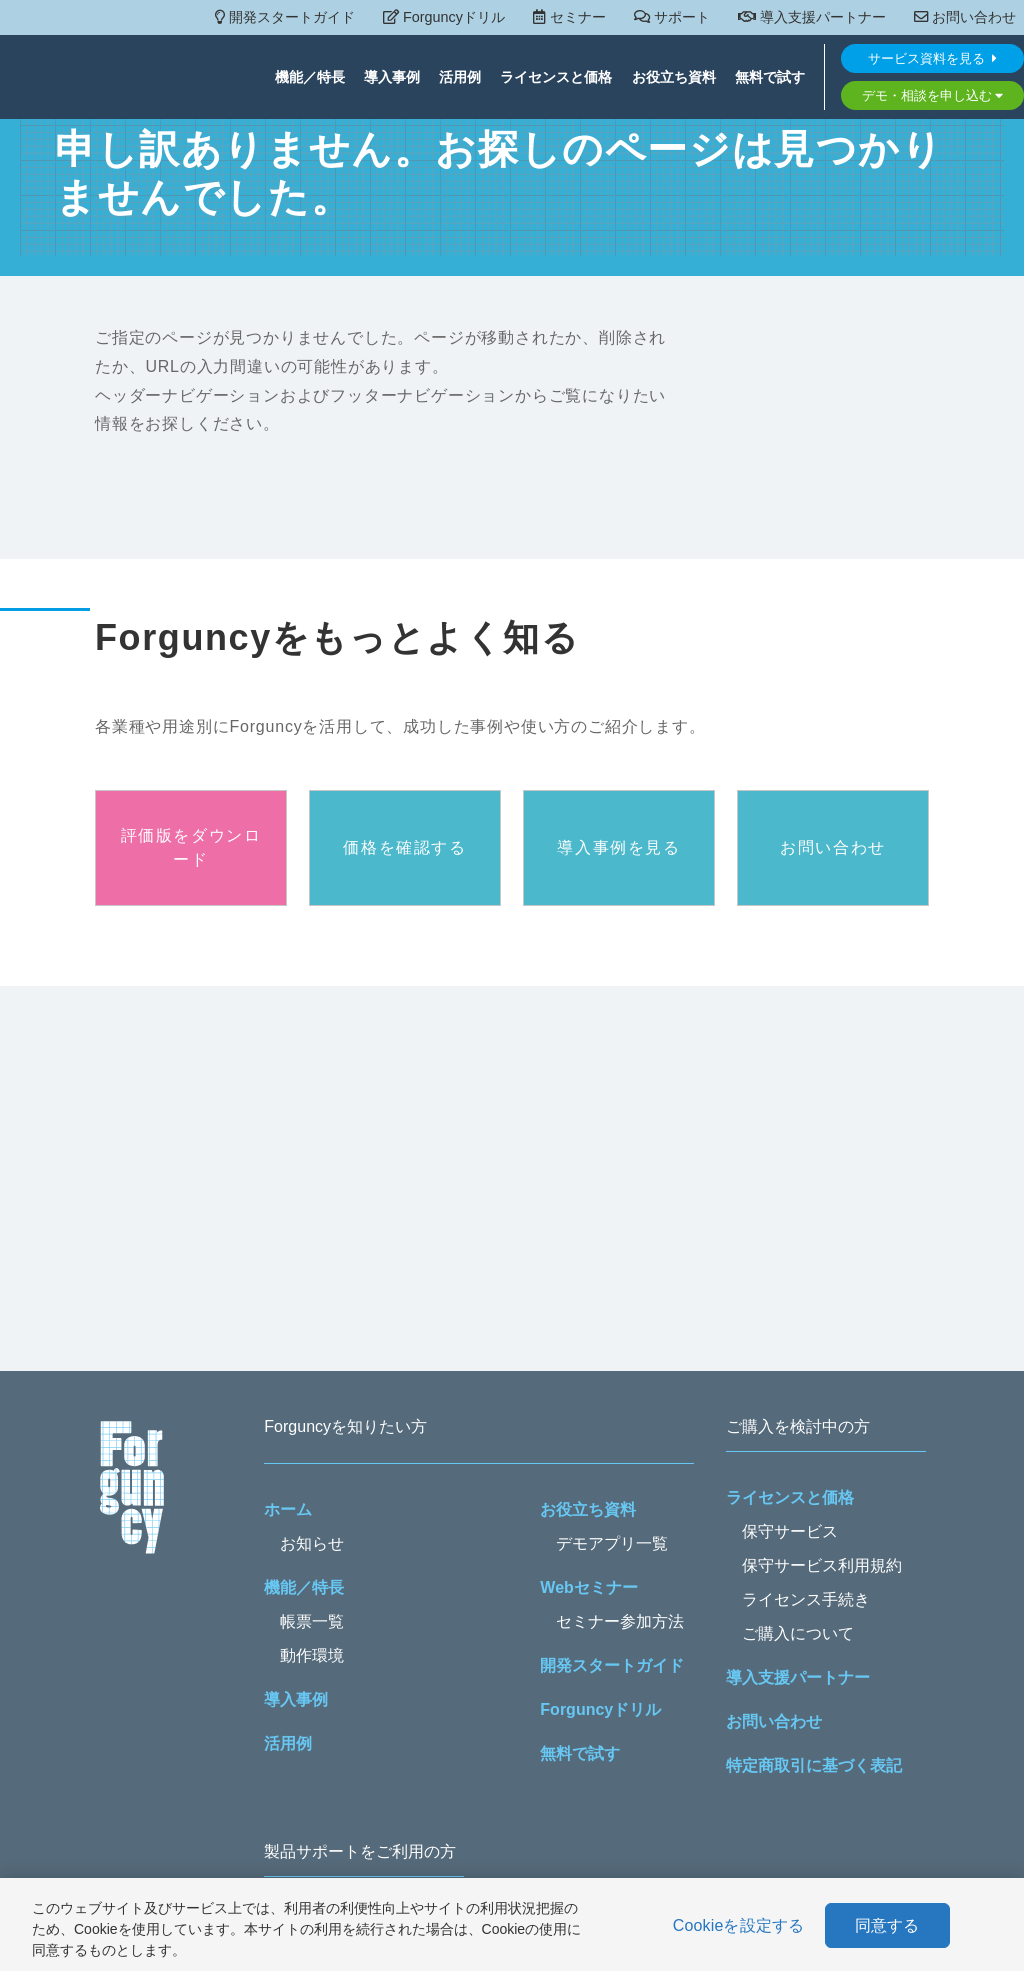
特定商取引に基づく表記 (814, 1765)
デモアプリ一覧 (612, 1543)
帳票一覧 (312, 1621)
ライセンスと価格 (556, 78)
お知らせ (312, 1543)
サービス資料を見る (932, 59)
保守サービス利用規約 (822, 1565)
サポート (672, 17)
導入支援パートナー (812, 17)
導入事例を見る (618, 847)
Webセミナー (588, 1587)
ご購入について (798, 1633)
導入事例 (392, 78)
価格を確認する (404, 847)
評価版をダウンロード (191, 847)
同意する (887, 1925)
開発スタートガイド (285, 17)
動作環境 (312, 1655)
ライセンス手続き (806, 1599)
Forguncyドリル (444, 17)
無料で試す (770, 78)
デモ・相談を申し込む (933, 95)
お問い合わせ (965, 17)
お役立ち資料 (674, 78)
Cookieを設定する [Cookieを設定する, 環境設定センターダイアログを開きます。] (739, 1925)
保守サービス (790, 1531)
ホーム (288, 1509)
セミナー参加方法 (620, 1621)
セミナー (569, 17)
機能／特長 (310, 78)
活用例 (460, 78)
